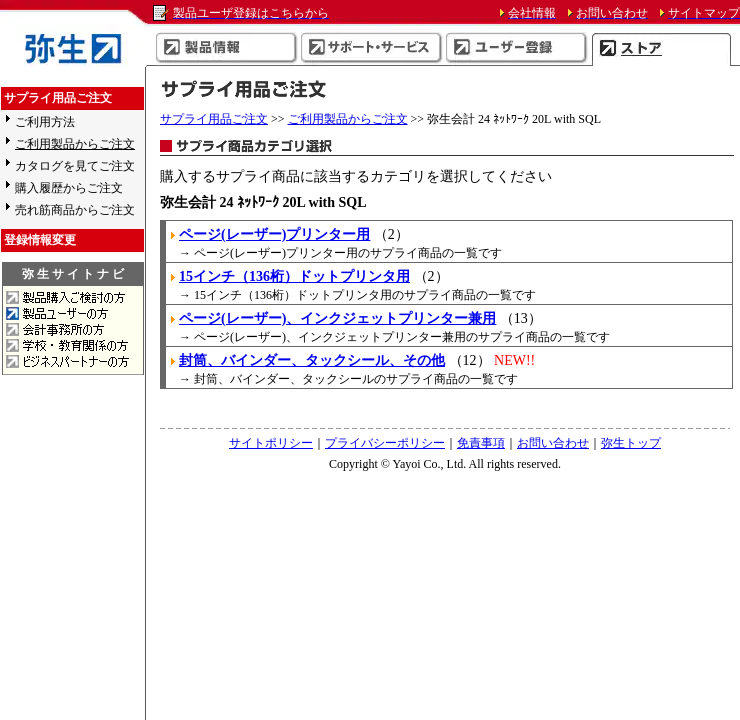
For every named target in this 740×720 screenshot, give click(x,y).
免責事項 (481, 443)
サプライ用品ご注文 (214, 119)
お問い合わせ (553, 443)
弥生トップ (631, 443)
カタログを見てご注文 (75, 166)
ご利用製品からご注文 (348, 119)
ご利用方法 (45, 122)
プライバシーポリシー (385, 443)
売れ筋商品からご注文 (75, 210)
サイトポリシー (271, 443)
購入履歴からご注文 (69, 188)
